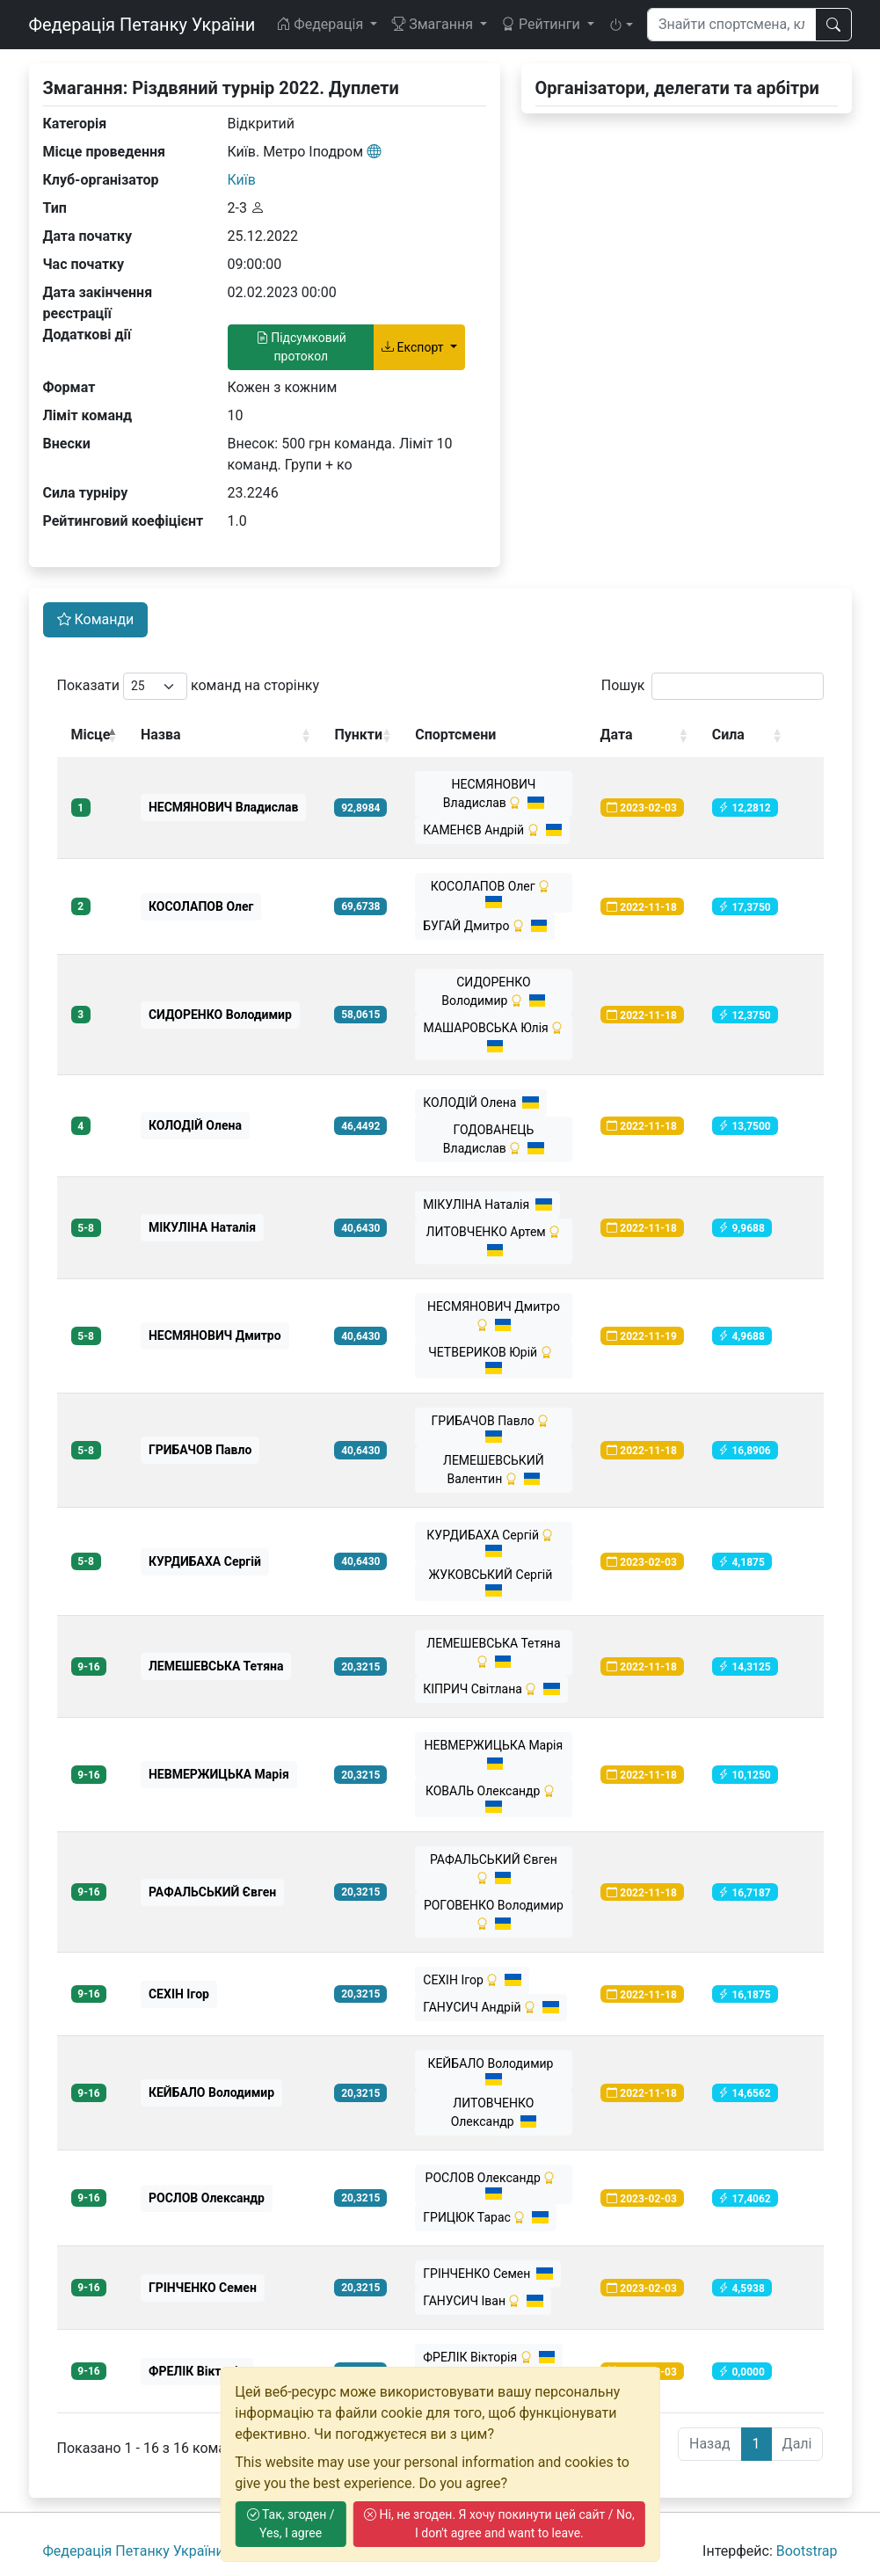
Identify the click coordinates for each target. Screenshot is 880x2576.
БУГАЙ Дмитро (485, 926)
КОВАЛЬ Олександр (493, 1798)
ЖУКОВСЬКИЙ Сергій (494, 1582)
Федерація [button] (321, 24)
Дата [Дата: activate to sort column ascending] (616, 734)
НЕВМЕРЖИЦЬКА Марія (494, 1754)
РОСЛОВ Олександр (494, 2185)
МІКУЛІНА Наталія (487, 1204)
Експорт (414, 347)
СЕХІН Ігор (472, 1980)
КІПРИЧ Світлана (491, 1689)
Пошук (712, 686)
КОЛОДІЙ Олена (481, 1102)
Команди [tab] (96, 619)
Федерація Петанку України (142, 24)
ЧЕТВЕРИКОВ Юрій (493, 1359)
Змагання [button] (433, 24)
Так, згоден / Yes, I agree (291, 2523)
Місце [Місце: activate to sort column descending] (91, 734)
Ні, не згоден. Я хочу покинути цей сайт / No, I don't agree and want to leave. (499, 2523)
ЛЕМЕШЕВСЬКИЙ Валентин (493, 1469)
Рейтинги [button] (542, 24)
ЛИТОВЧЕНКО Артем (494, 1241)
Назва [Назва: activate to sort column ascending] (161, 734)
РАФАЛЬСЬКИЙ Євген (493, 1868)
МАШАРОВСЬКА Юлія (494, 1037)
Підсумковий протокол (301, 347)
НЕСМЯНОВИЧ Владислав (493, 793)
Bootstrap (807, 2551)
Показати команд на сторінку (188, 686)
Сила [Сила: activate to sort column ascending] (728, 734)
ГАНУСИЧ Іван (483, 2301)
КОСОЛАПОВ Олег (493, 893)
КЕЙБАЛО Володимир (493, 2070)
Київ (242, 179)
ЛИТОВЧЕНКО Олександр (494, 2112)
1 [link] (756, 2443)
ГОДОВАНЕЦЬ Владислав (493, 1139)
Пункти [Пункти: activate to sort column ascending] (358, 734)
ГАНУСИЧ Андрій (490, 2007)
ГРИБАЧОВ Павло (494, 1428)
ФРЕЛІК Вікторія (489, 2357)
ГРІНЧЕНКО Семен (488, 2274)
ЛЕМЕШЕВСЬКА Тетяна (493, 1652)
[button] (620, 25)
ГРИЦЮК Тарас (486, 2217)
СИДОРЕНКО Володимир (493, 991)
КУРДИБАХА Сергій (493, 1542)
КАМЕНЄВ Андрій (492, 830)
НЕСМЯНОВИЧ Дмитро (493, 1315)
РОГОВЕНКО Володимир (494, 1914)
